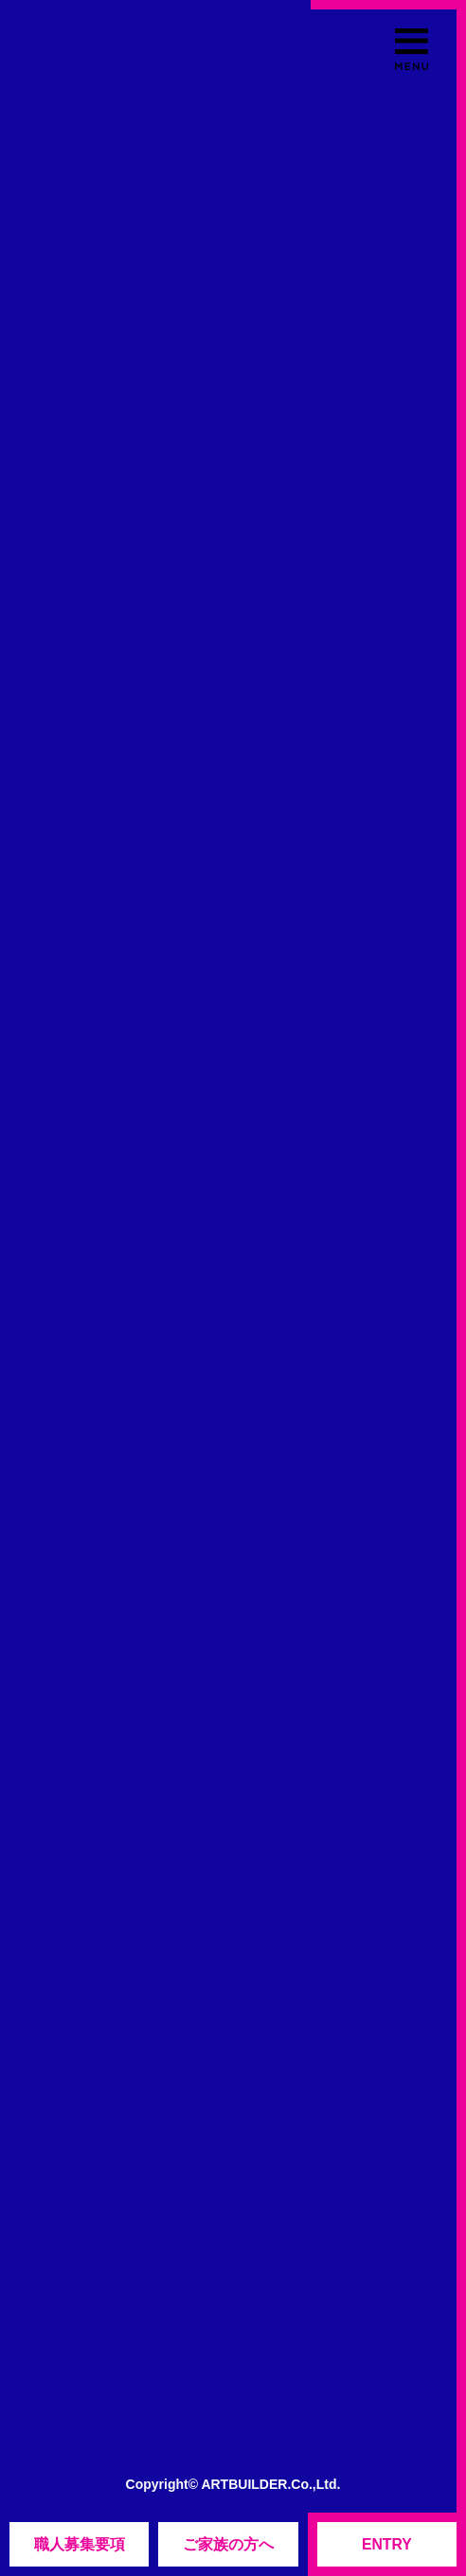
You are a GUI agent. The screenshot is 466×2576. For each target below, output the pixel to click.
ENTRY (387, 2544)
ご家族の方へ (228, 2544)
